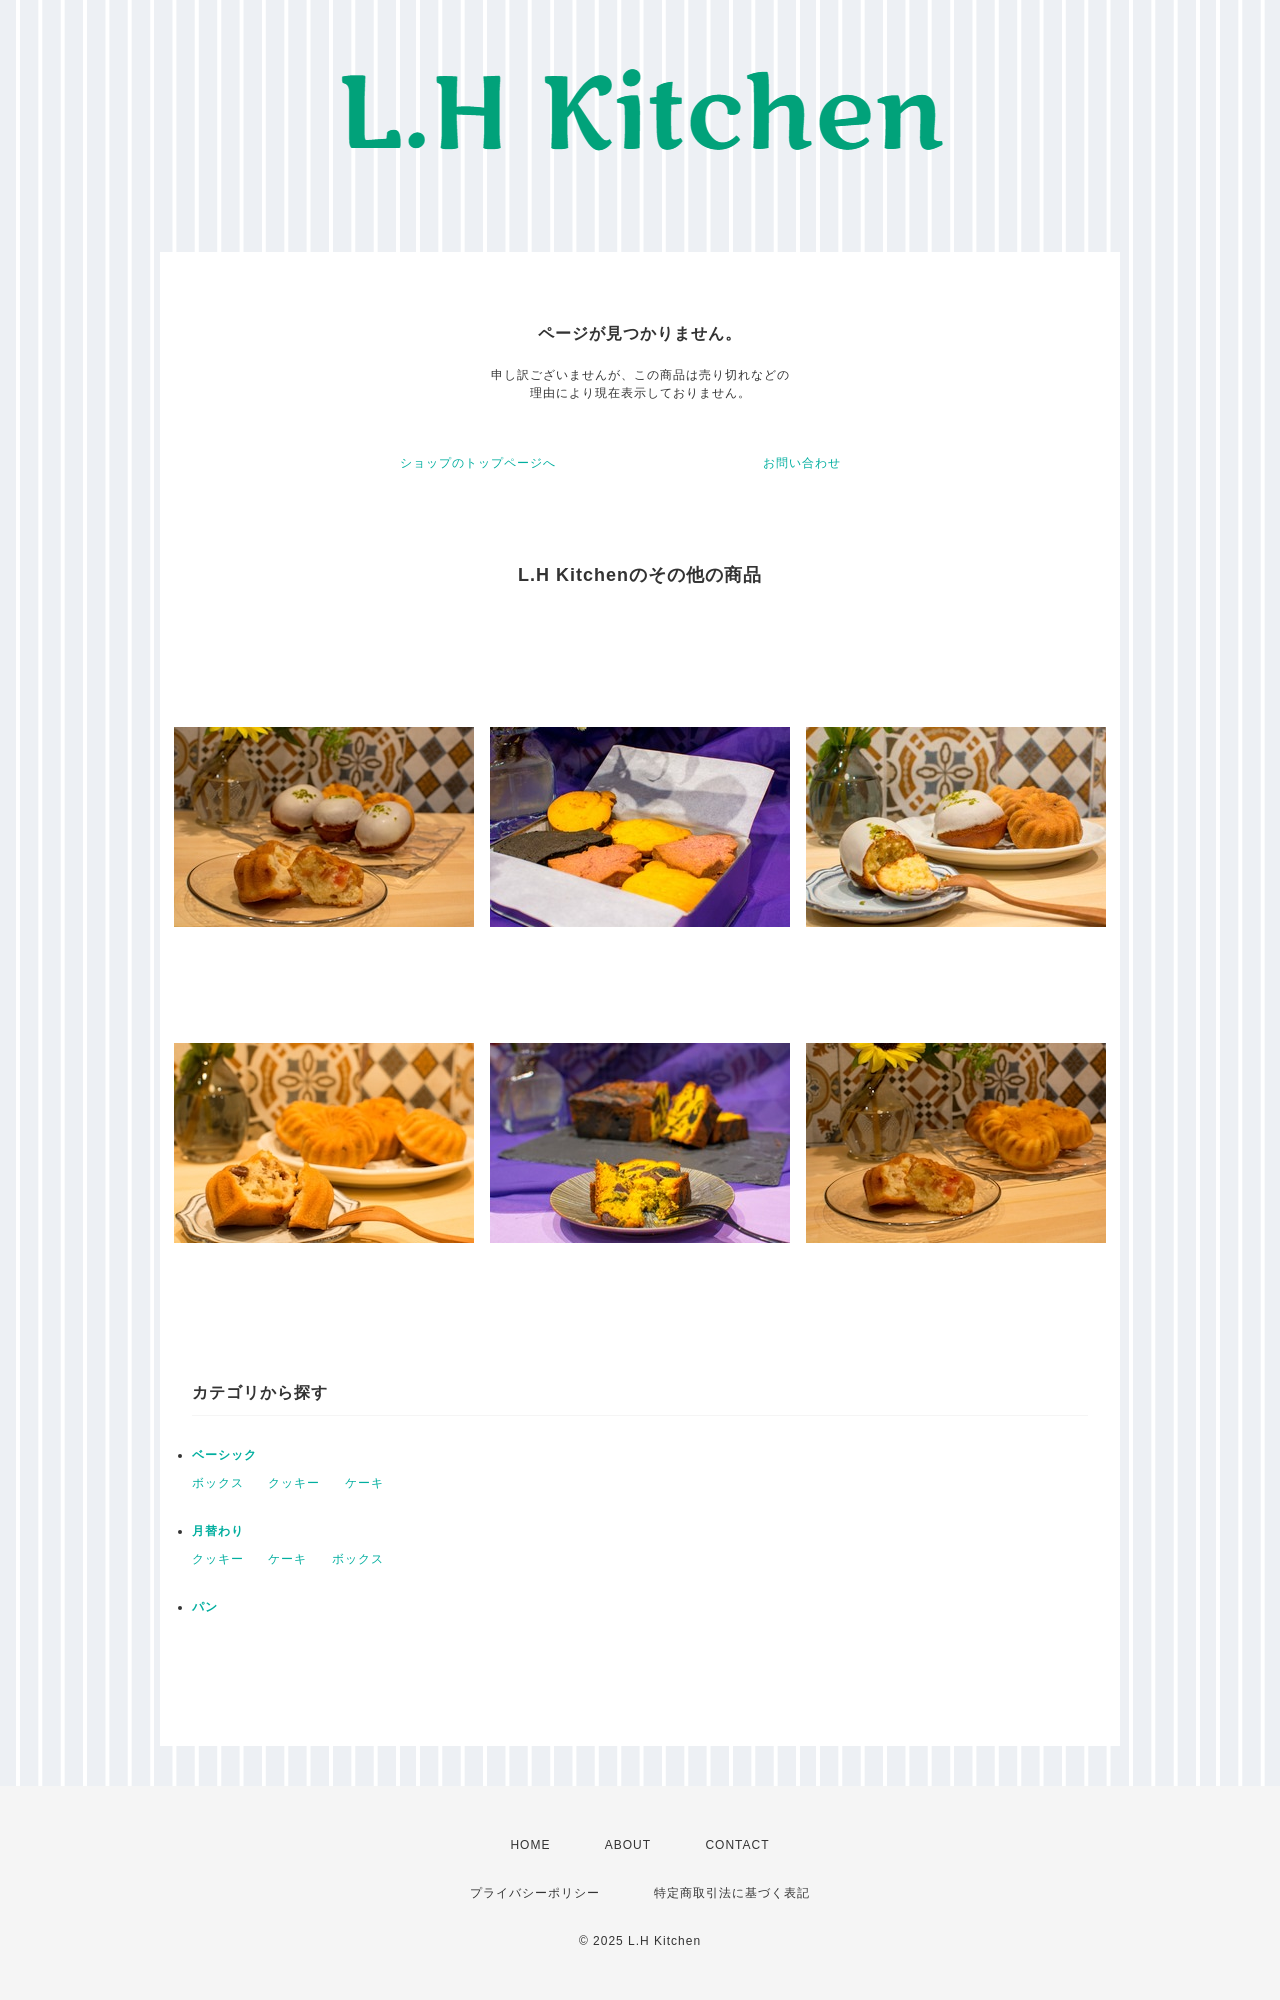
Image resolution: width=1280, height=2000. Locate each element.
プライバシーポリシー (535, 1893)
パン (205, 1607)
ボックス (218, 1483)
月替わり (218, 1531)
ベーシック (224, 1455)
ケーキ (364, 1483)
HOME (530, 1845)
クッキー (294, 1483)
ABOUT (628, 1845)
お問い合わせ (802, 463)
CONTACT (737, 1845)
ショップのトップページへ (478, 463)
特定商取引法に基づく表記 (732, 1893)
